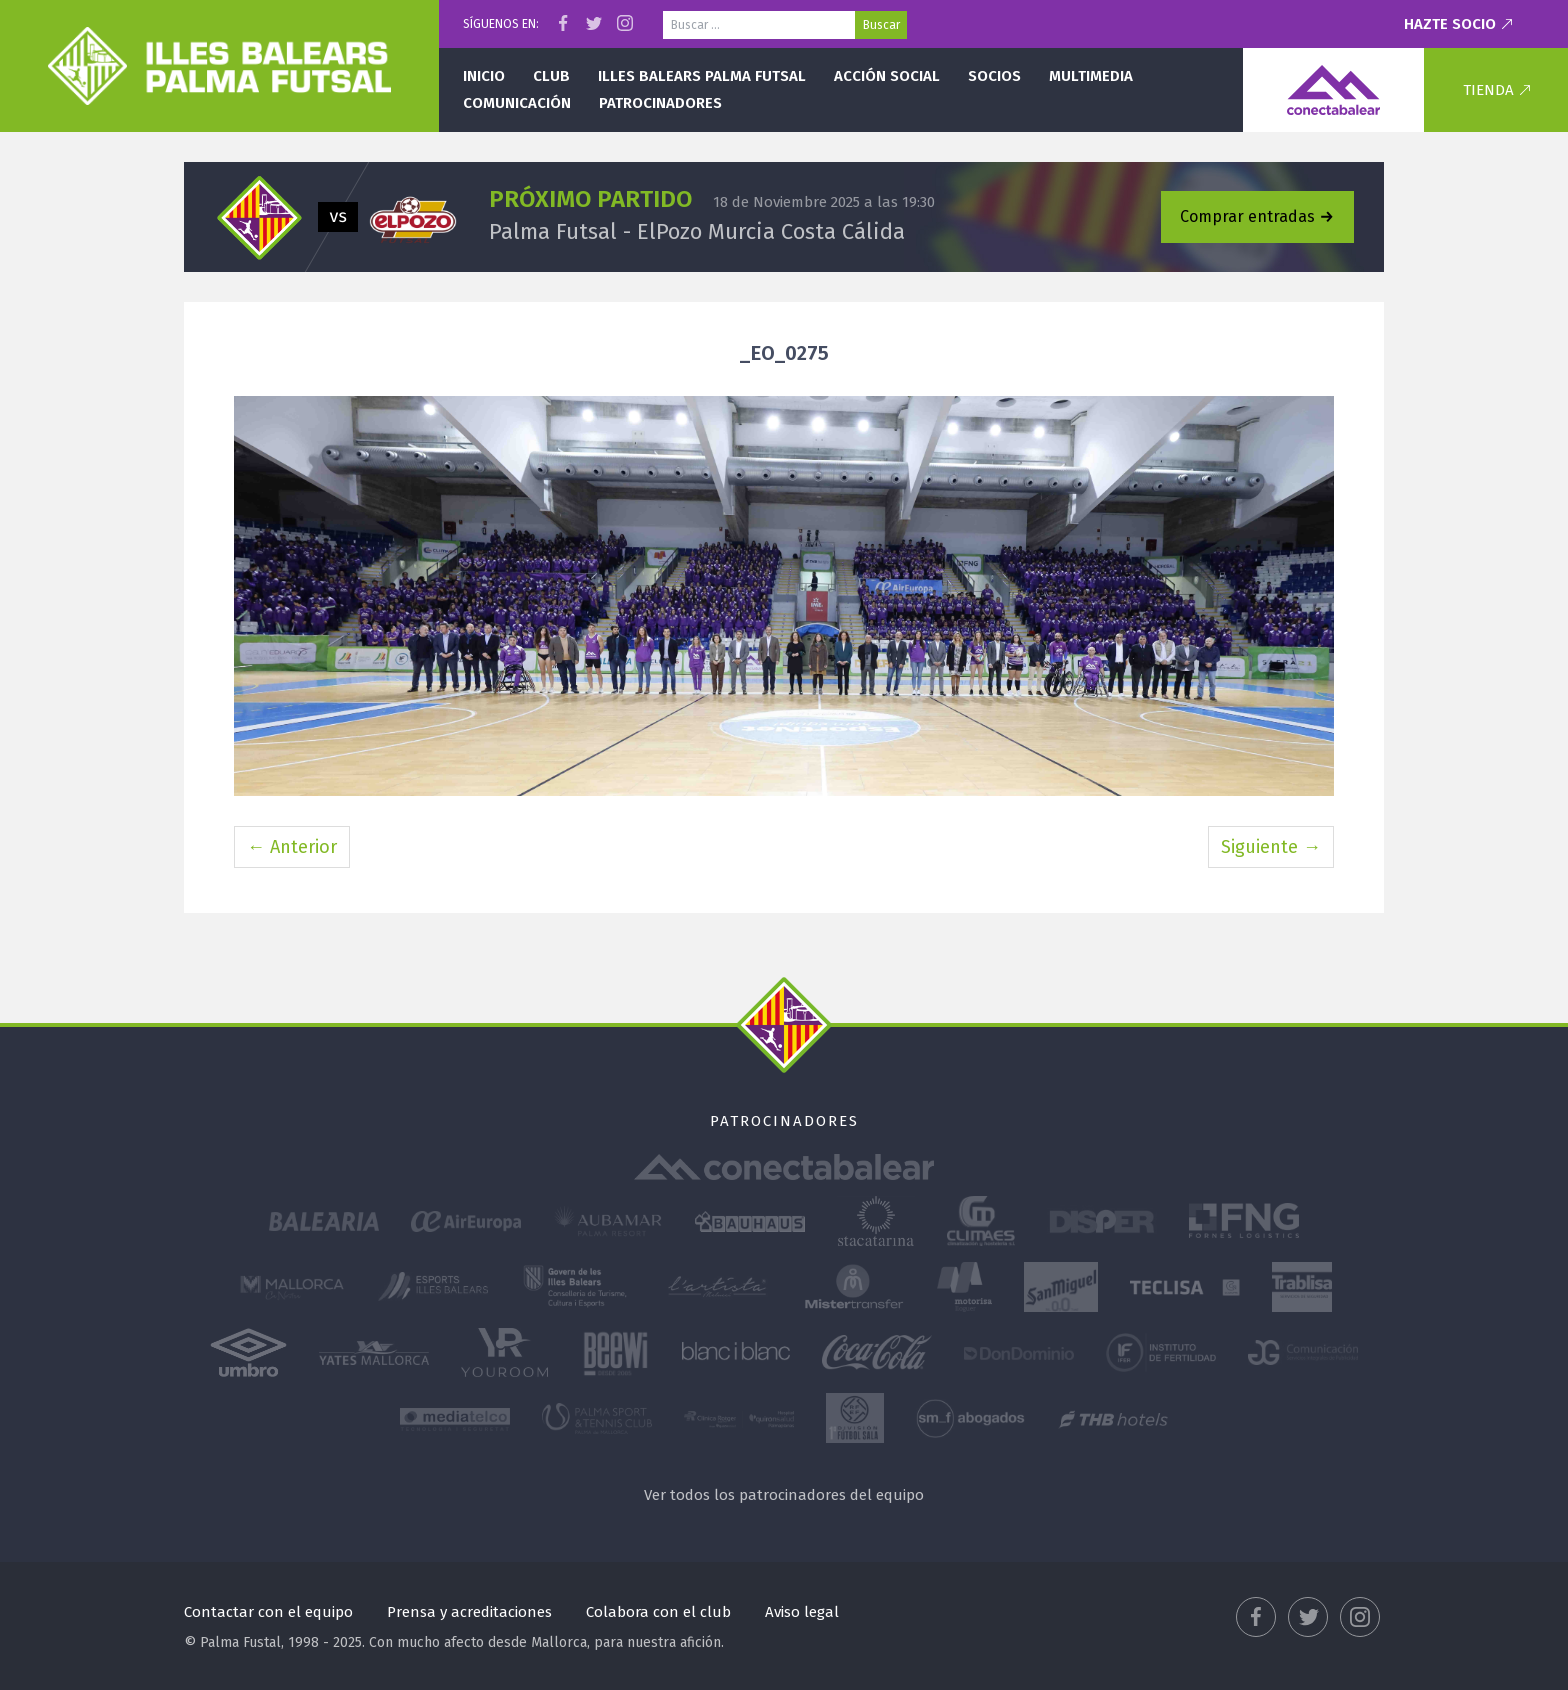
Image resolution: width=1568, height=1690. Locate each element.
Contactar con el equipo (268, 1612)
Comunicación (517, 103)
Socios (994, 76)
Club (551, 76)
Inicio (484, 76)
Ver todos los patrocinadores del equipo (784, 1495)
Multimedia (1091, 76)
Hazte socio (1450, 24)
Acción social (887, 76)
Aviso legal (802, 1612)
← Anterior (292, 847)
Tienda (1488, 90)
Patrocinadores (660, 103)
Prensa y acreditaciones (469, 1612)
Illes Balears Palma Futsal (702, 76)
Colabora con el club (658, 1612)
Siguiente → (1271, 847)
